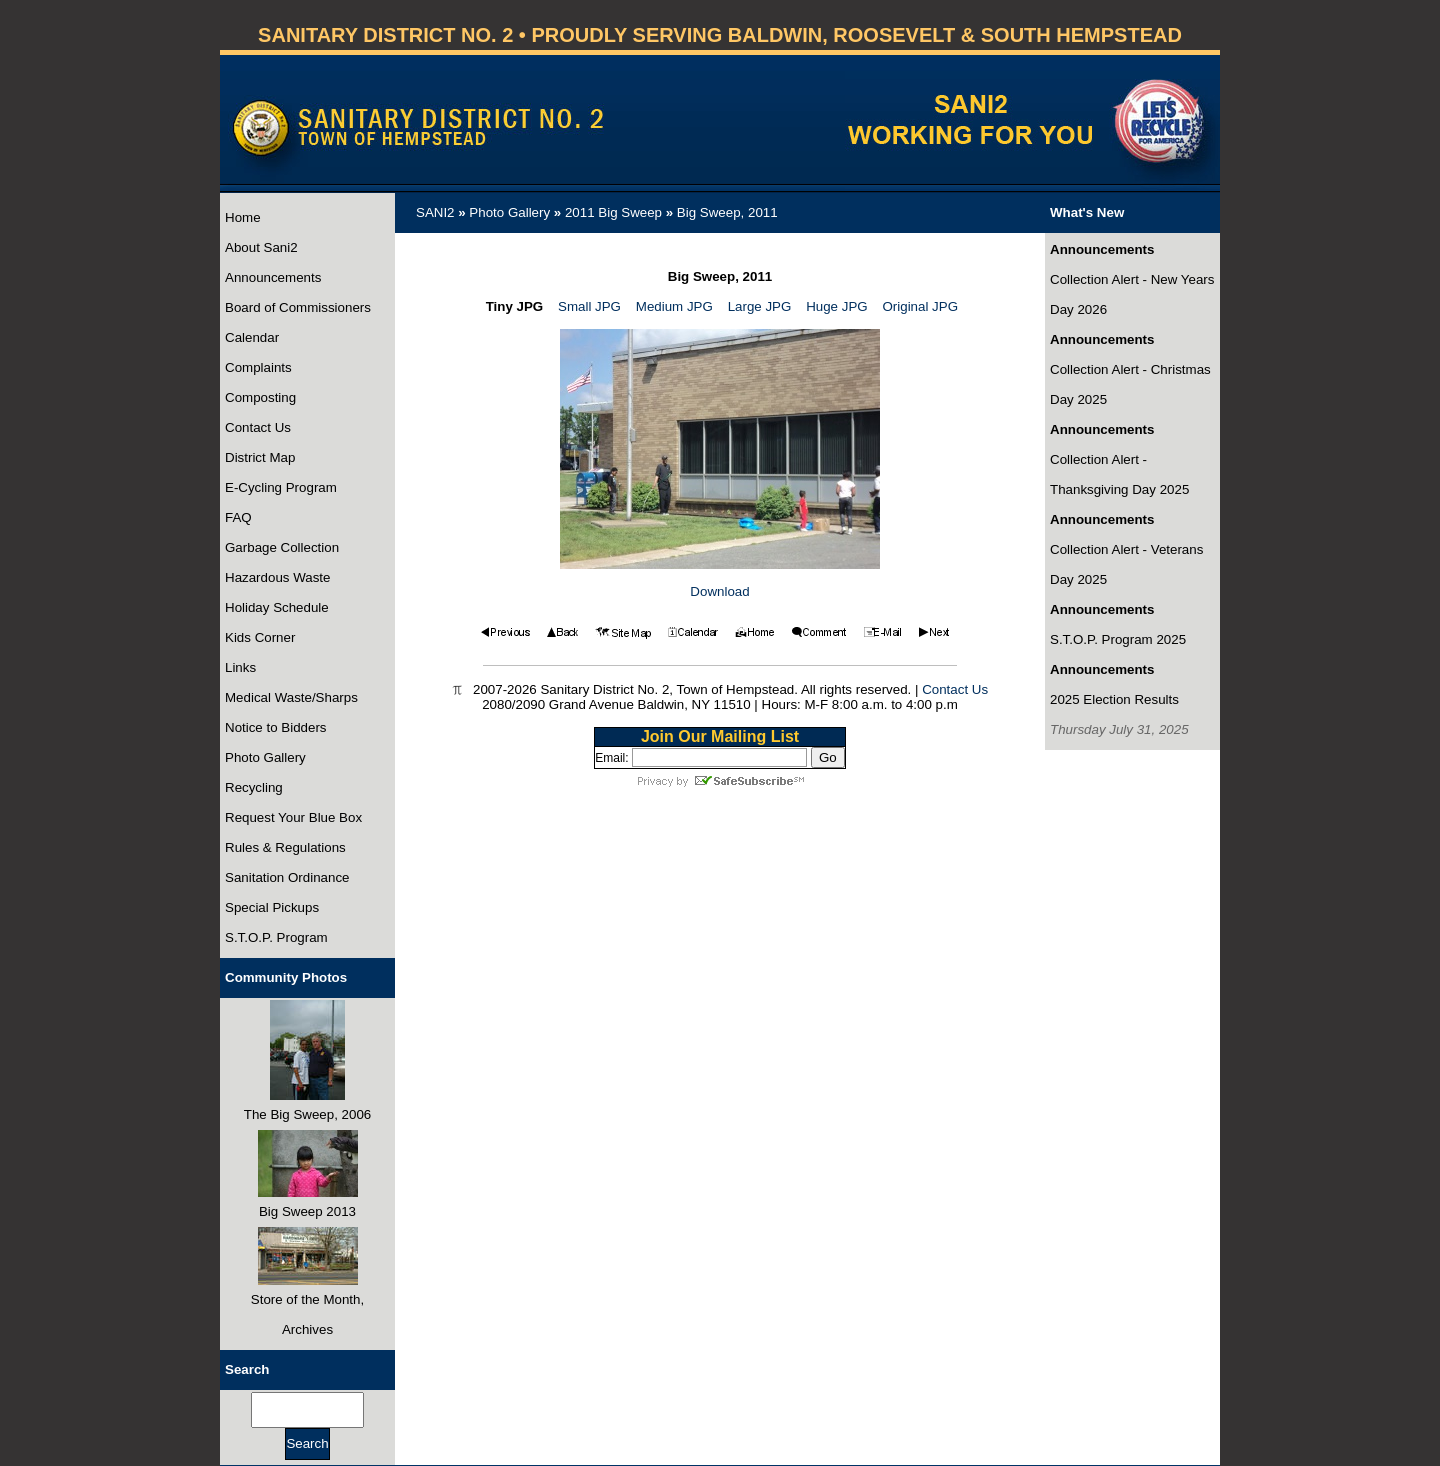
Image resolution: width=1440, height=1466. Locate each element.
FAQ (238, 517)
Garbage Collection (282, 547)
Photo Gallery (265, 757)
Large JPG (760, 306)
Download (719, 591)
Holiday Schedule (277, 607)
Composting (260, 397)
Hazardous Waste (277, 577)
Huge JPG (837, 306)
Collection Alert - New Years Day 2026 (1132, 294)
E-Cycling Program (281, 487)
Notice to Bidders (276, 727)
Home (243, 217)
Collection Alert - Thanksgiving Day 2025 (1119, 474)
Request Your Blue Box (293, 817)
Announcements (273, 277)
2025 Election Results (1114, 699)
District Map (260, 457)
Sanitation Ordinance (287, 877)
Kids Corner (260, 637)
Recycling (254, 787)
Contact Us (258, 427)
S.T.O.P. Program (276, 937)
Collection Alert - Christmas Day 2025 (1130, 384)
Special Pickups (272, 907)
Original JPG (920, 306)
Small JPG (589, 306)
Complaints (258, 367)
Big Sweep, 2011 (727, 212)
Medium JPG (674, 306)
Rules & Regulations (285, 847)
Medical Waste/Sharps (291, 697)
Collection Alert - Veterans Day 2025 (1126, 564)
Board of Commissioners (298, 307)
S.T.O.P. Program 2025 (1118, 639)
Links (240, 667)
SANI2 (435, 212)
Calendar (252, 337)
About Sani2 (261, 247)
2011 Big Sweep (613, 212)
